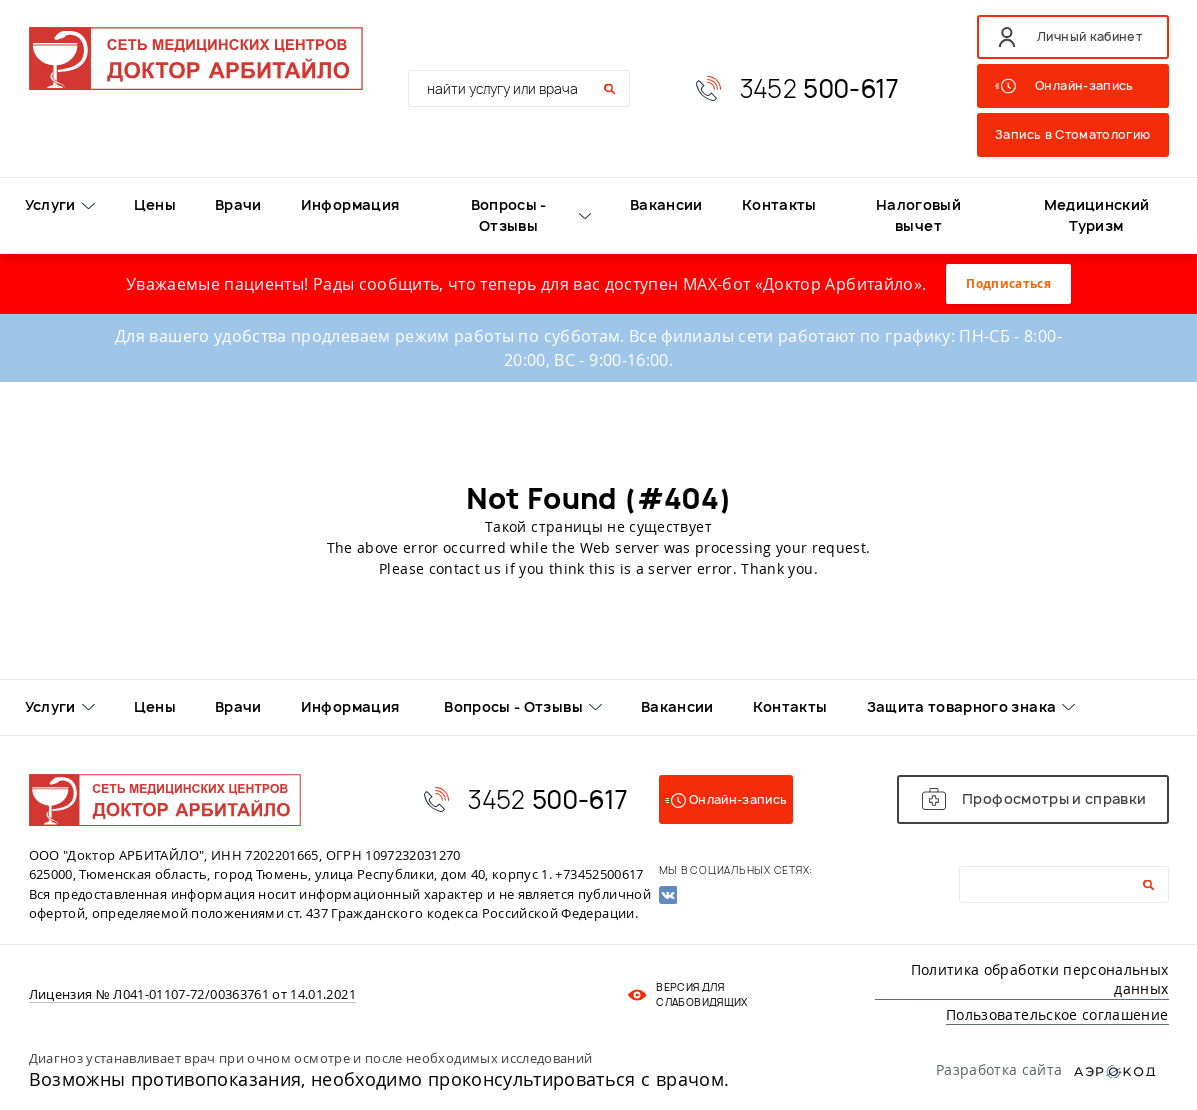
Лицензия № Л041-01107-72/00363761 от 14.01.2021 (192, 995)
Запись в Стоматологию (1072, 134)
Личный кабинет (1089, 36)
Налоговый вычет (918, 215)
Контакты (779, 204)
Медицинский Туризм (1097, 215)
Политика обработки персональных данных (1040, 979)
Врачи (238, 204)
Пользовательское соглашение (1057, 1014)
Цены (155, 204)
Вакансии (666, 204)
